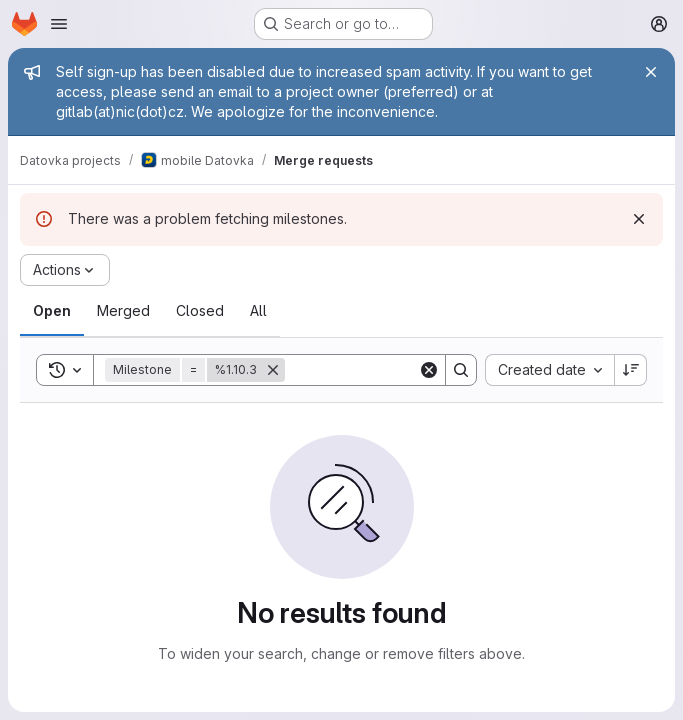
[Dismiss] (639, 219)
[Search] (409, 370)
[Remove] (273, 370)
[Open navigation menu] (59, 24)
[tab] (52, 311)
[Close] (651, 72)
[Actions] (65, 270)
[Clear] (429, 370)
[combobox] (549, 370)
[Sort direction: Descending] (631, 370)
